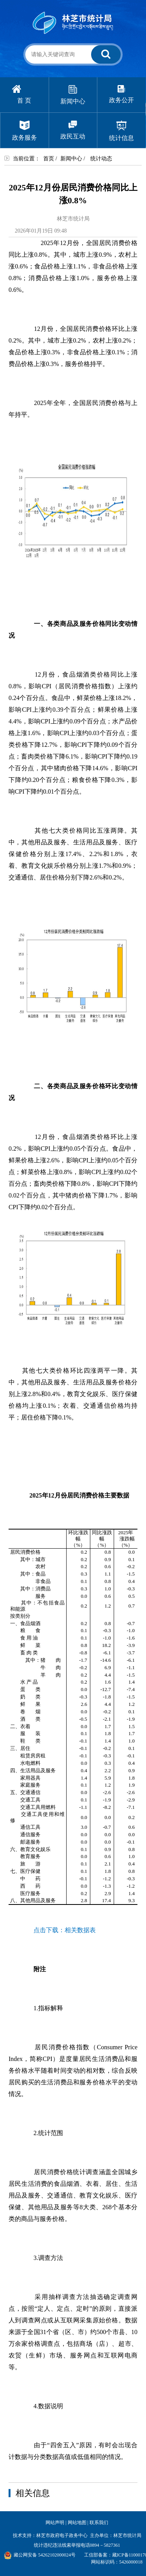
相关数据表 (80, 1930)
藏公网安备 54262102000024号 (40, 2555)
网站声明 (55, 2522)
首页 (48, 159)
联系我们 (99, 2522)
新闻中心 (71, 159)
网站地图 (77, 2522)
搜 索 (105, 57)
